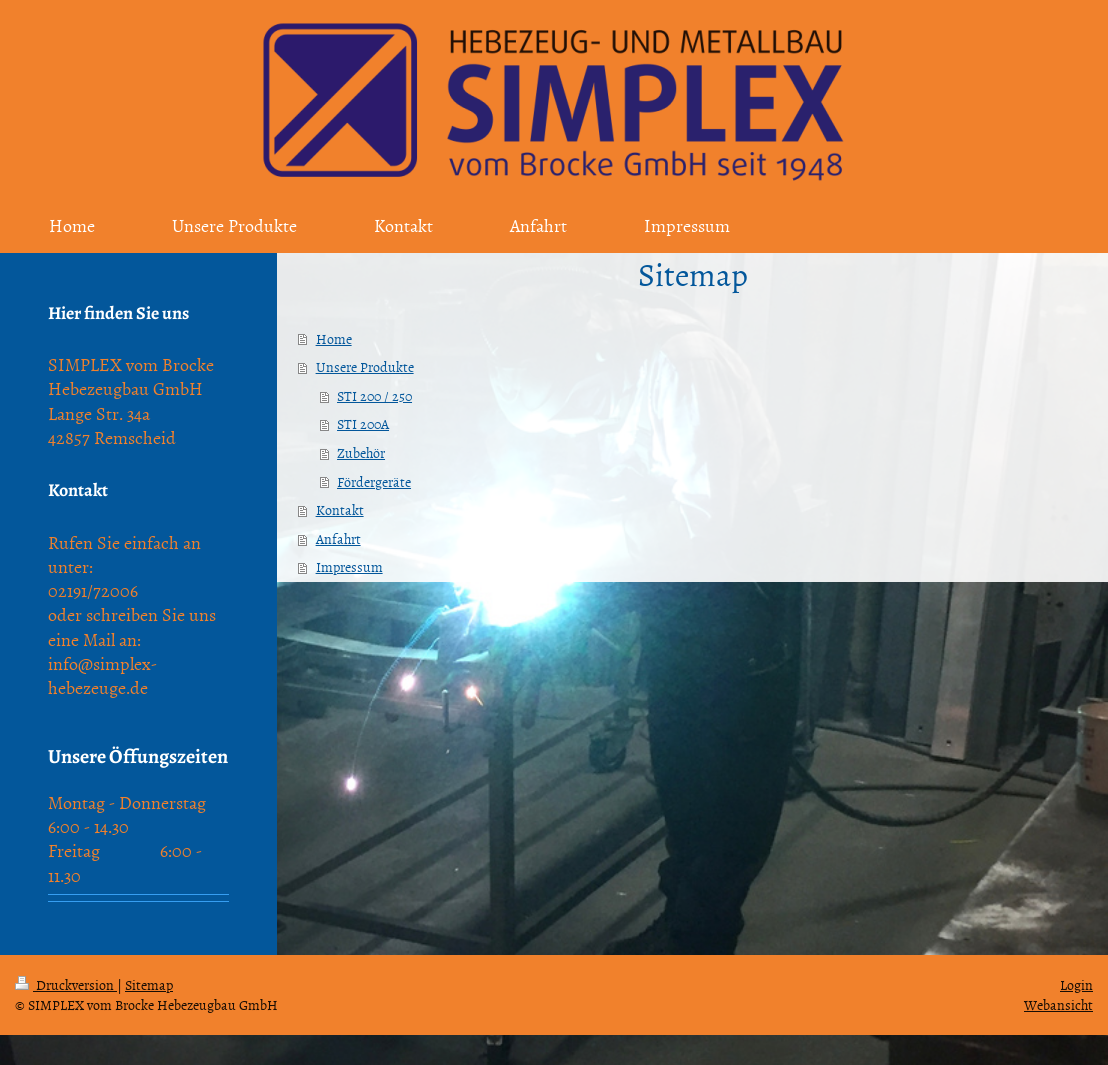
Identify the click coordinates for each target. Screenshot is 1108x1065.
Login (1076, 984)
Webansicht (1058, 1004)
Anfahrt (338, 538)
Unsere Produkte (365, 366)
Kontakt (340, 509)
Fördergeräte (374, 481)
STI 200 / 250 (374, 395)
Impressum (349, 566)
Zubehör (361, 452)
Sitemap (149, 984)
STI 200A (363, 423)
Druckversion (66, 984)
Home (334, 338)
